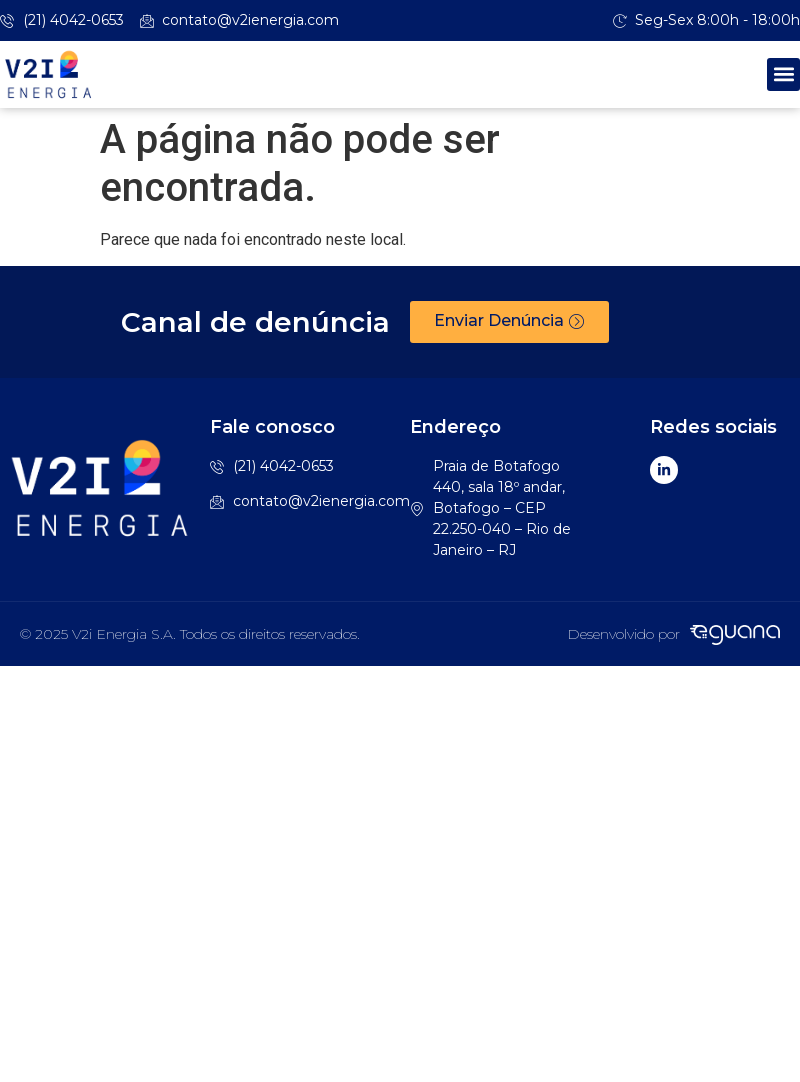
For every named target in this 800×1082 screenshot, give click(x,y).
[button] (783, 74)
